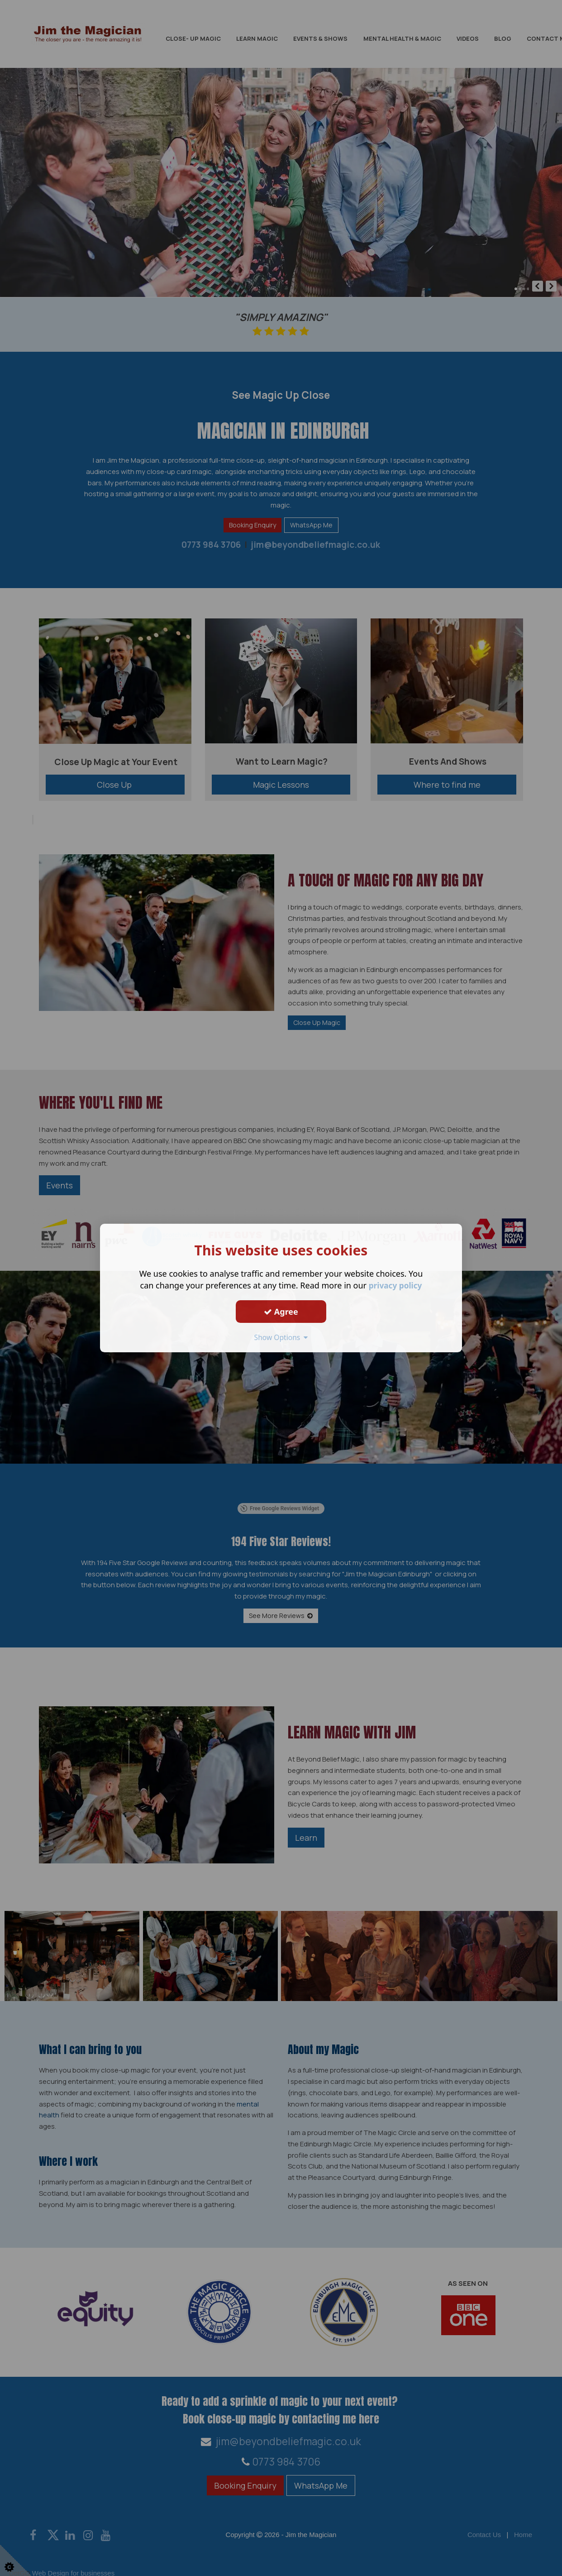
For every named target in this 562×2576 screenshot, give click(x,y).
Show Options (281, 1337)
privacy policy (395, 1285)
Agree (281, 1311)
